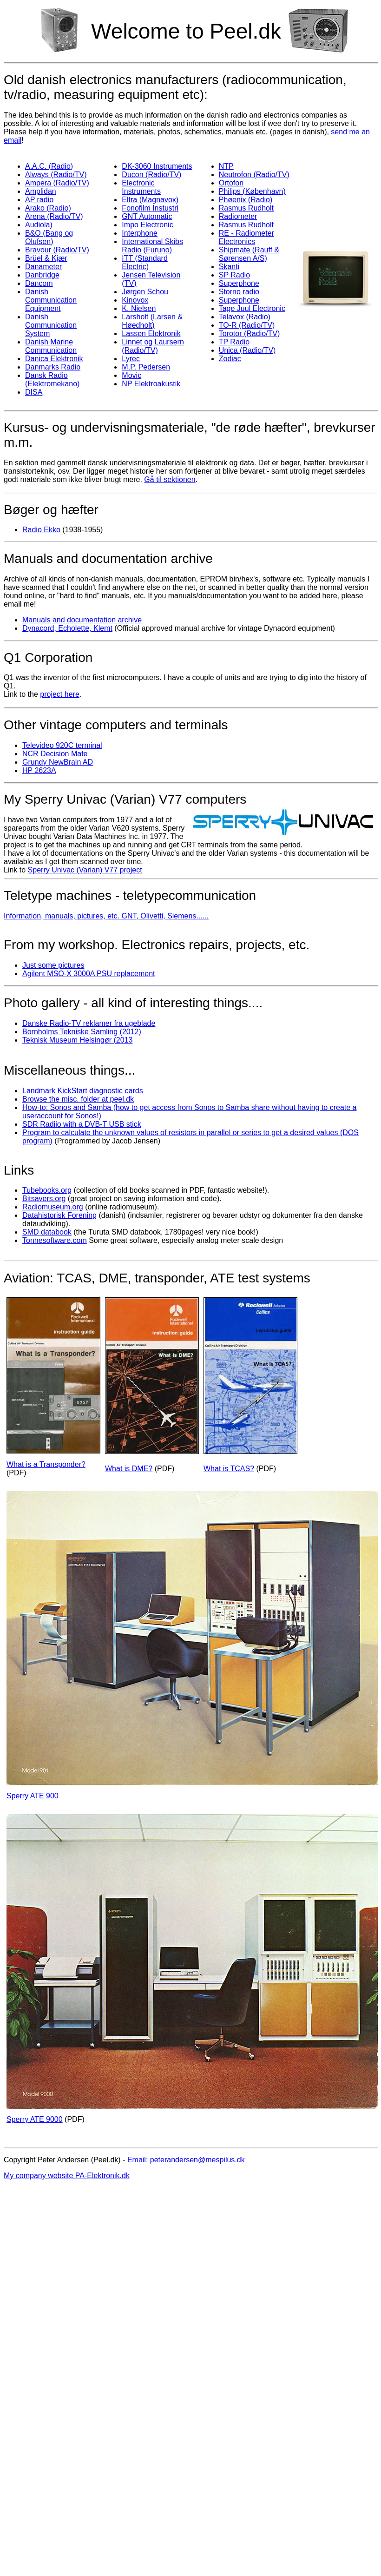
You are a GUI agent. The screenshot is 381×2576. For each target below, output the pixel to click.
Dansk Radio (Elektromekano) (52, 379)
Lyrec (131, 359)
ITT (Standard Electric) (144, 262)
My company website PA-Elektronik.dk (67, 2176)
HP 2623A (39, 770)
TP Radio (234, 342)
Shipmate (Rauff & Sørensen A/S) (249, 254)
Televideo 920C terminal (62, 745)
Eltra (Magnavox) (150, 200)
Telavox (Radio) (244, 317)
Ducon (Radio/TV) (151, 174)
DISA (33, 392)
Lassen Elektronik (151, 333)
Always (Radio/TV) (55, 174)
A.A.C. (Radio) (49, 166)
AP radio (39, 200)
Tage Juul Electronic (252, 308)
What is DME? (128, 1469)
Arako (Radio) (48, 208)
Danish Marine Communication (51, 346)
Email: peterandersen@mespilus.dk (186, 2160)
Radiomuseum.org (52, 1207)
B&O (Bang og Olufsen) (49, 237)
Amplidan (40, 191)
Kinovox (135, 300)
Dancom (39, 283)
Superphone (239, 283)
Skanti (229, 267)
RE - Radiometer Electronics (246, 237)
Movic (131, 375)
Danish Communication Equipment (51, 300)
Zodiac (230, 359)
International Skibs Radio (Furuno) (152, 246)
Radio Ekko (41, 530)
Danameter (43, 267)
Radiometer (238, 216)
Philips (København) (252, 191)
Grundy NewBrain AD (57, 762)
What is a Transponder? (46, 1464)
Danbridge (42, 275)
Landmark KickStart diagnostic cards (82, 1091)
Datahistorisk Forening (59, 1215)
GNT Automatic (147, 216)
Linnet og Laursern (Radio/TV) (153, 346)
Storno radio (239, 292)
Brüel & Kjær (46, 258)
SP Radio (234, 275)
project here (59, 694)
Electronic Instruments (141, 187)
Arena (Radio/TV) (54, 216)
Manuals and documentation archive (82, 620)
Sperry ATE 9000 (35, 2119)
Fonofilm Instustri (150, 208)
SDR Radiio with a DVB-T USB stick (81, 1124)
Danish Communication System (51, 325)
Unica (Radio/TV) (247, 350)
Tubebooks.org (47, 1190)
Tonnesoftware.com (54, 1240)
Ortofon (231, 183)
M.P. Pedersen (146, 367)
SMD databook (47, 1232)
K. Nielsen (139, 308)
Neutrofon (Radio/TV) (254, 174)
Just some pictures (53, 965)
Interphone (140, 233)
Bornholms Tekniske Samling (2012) (81, 1032)
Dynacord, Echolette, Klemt (67, 628)
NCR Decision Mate (54, 754)
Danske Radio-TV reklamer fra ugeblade (88, 1023)
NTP (226, 166)
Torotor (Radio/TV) (249, 333)
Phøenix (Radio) (246, 200)
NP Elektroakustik (151, 384)
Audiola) (39, 225)
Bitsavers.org (44, 1198)
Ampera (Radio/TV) (57, 183)
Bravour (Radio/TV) (57, 250)
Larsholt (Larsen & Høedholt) (152, 321)
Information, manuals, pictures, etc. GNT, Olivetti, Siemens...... (106, 916)
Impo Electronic (147, 225)
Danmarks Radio (52, 367)
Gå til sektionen (169, 479)
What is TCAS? (229, 1469)
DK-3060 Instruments (157, 166)
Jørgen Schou (145, 292)
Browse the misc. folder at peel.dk (78, 1099)
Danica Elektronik (54, 359)
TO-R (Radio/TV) (247, 325)
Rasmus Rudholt (246, 208)
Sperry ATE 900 (33, 1796)
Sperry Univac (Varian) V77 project (85, 870)
